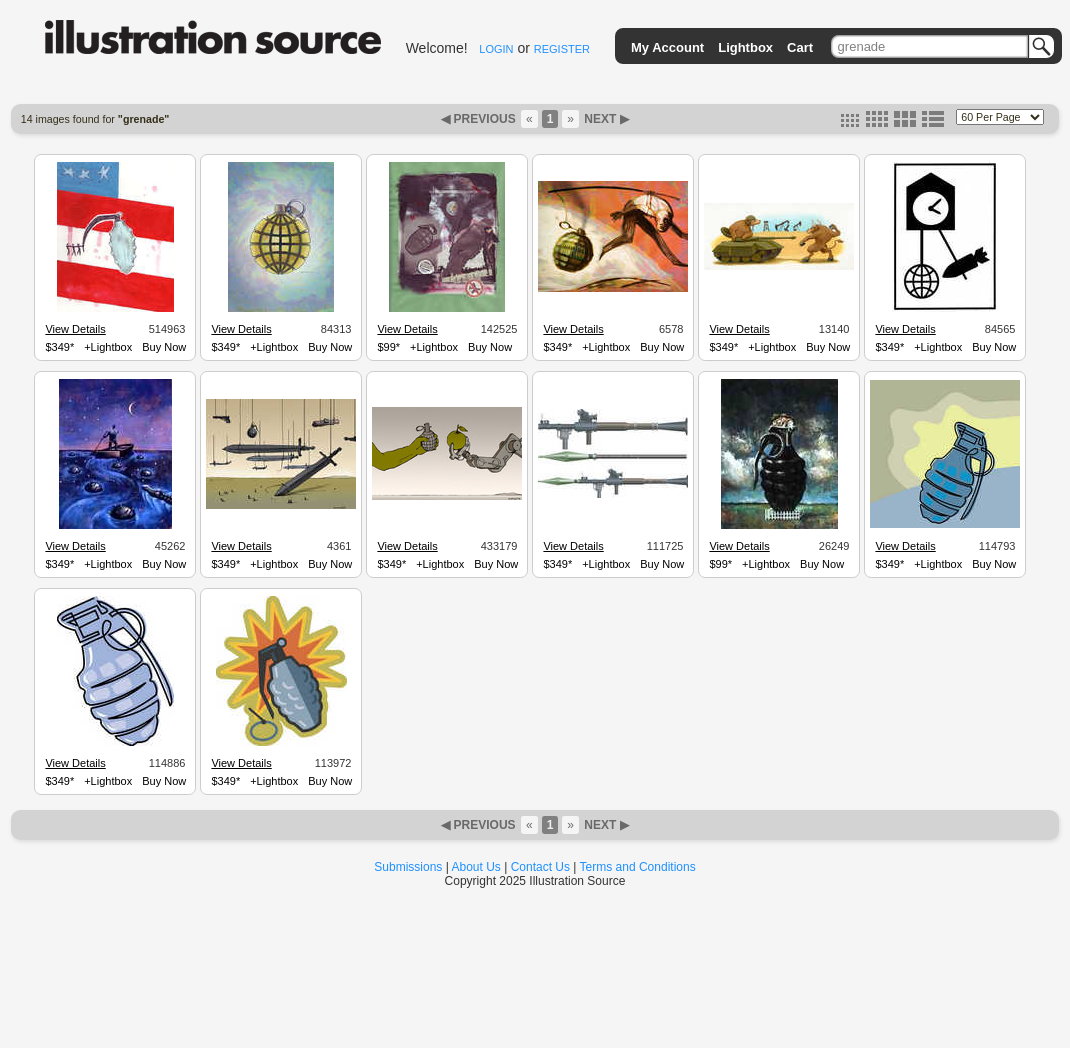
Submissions (408, 867)
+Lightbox (108, 347)
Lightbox (745, 47)
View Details (75, 329)
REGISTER (562, 49)
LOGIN (496, 49)
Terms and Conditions (638, 867)
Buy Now (164, 347)
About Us (476, 867)
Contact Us (540, 867)
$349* (59, 347)
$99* (388, 347)
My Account (667, 47)
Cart (800, 47)
